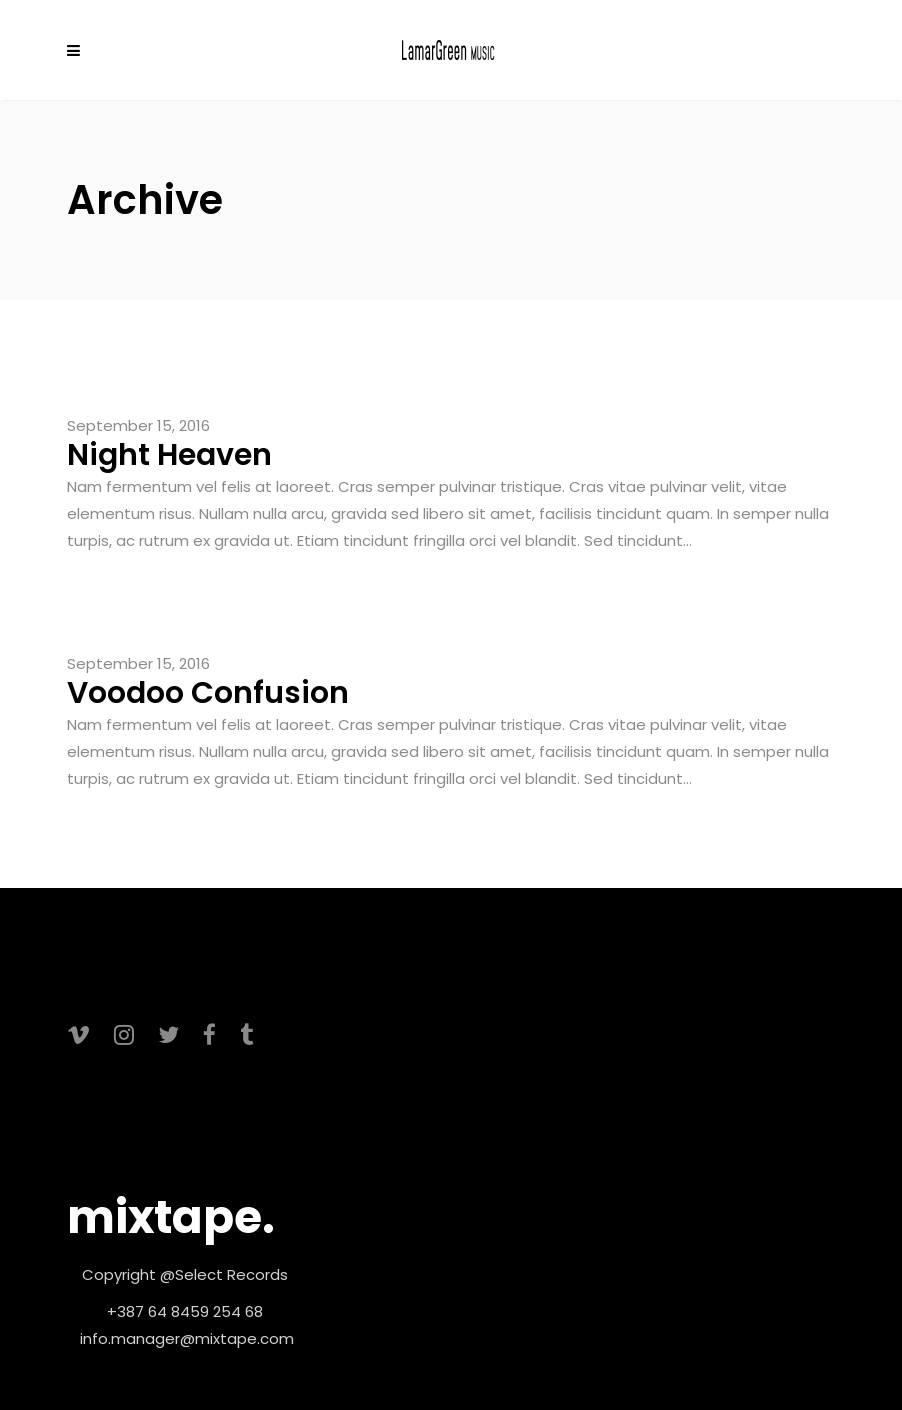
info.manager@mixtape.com (187, 1338)
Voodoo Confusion (208, 693)
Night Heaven (169, 455)
